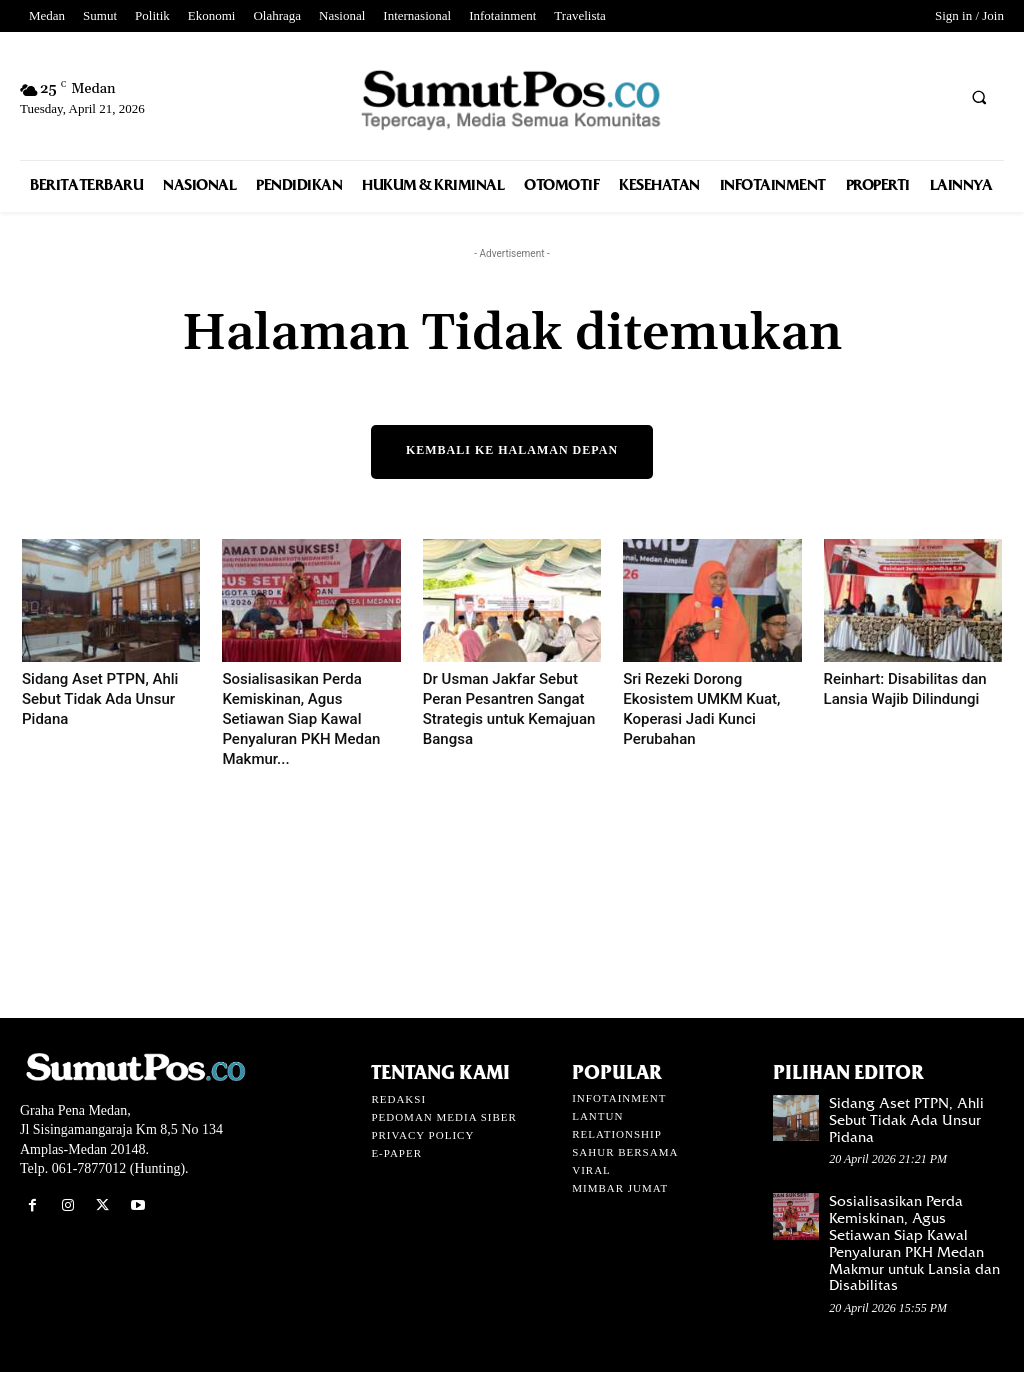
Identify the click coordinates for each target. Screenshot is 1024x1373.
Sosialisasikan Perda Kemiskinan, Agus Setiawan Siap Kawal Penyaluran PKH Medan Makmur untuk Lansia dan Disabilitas (914, 1244)
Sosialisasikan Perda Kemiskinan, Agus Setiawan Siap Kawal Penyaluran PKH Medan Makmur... (301, 720)
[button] (979, 97)
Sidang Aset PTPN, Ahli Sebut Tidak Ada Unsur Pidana (100, 700)
